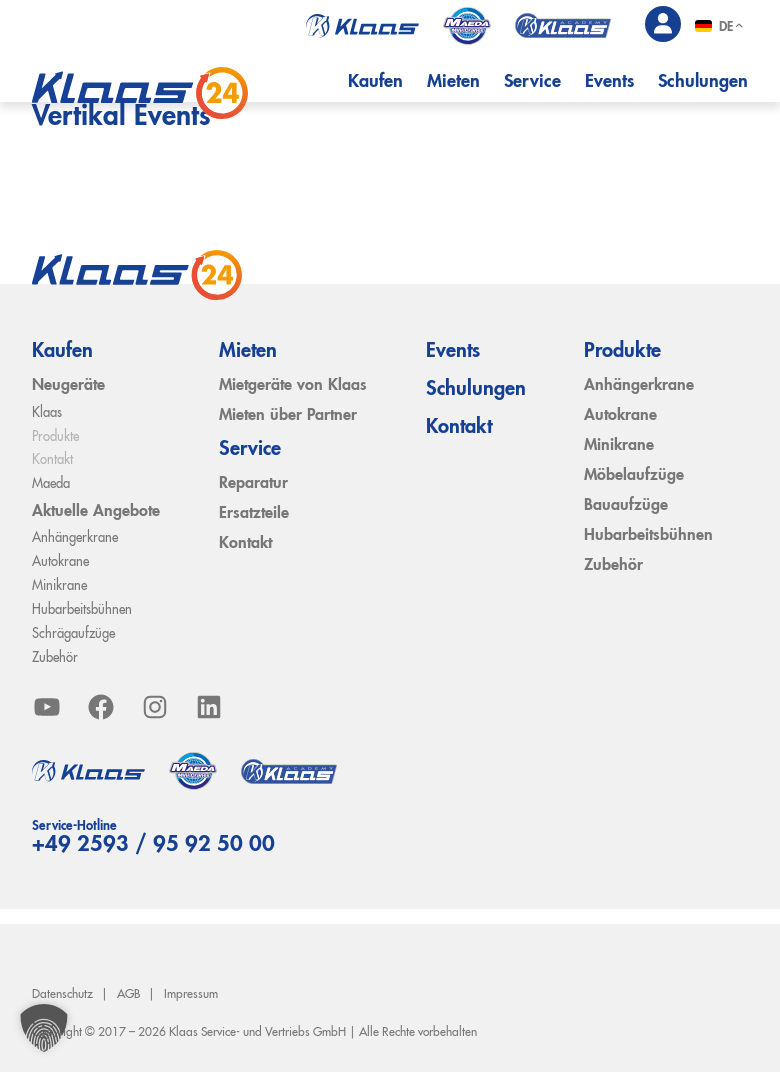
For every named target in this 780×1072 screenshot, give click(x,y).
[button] (44, 1028)
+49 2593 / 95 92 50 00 (153, 845)
